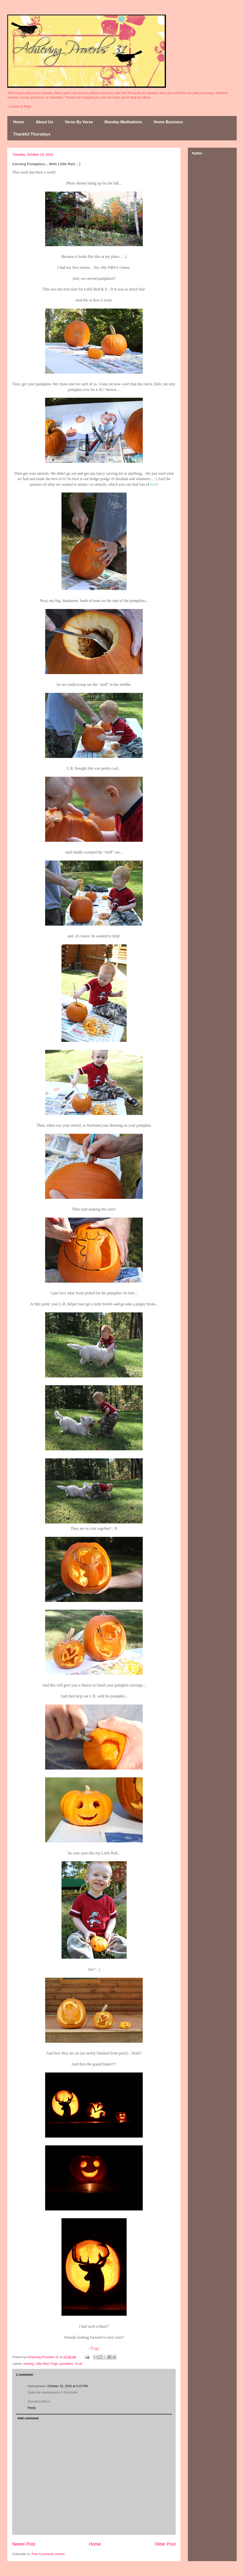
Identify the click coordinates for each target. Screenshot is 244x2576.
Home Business (168, 122)
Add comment (28, 2418)
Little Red (42, 2363)
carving (28, 2363)
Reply (32, 2408)
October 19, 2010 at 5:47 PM (67, 2386)
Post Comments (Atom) (48, 2554)
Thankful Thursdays (31, 134)
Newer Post (23, 2544)
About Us (44, 122)
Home (18, 122)
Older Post (165, 2544)
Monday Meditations (123, 122)
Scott (78, 2363)
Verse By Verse (79, 122)
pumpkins (66, 2363)
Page (54, 2363)
